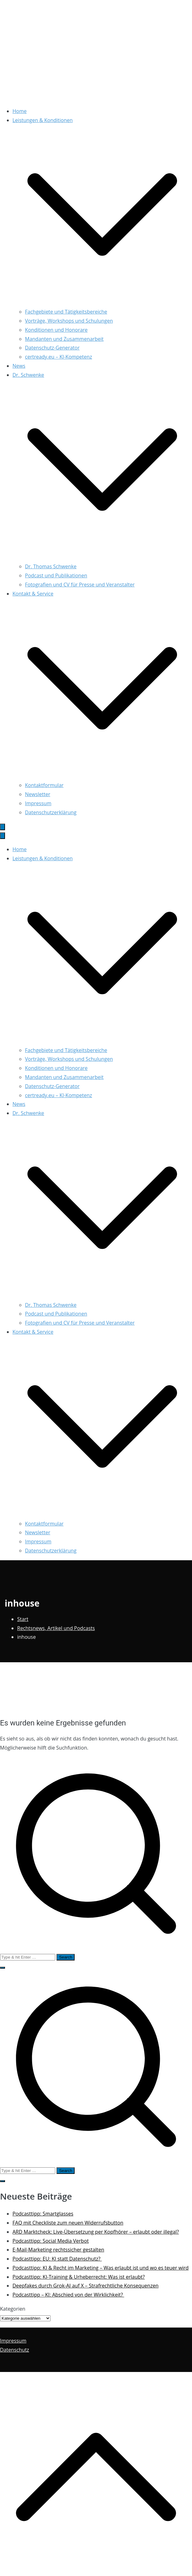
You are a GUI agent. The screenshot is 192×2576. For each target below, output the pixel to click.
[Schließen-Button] (2, 835)
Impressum (38, 803)
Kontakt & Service (32, 1331)
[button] (102, 302)
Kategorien (12, 2308)
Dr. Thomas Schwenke (50, 566)
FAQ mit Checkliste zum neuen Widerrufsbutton (67, 2222)
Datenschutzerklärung (50, 812)
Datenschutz (14, 2349)
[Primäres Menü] (2, 827)
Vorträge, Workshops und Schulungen (69, 320)
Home (19, 111)
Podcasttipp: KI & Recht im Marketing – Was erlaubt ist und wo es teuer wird (100, 2267)
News (18, 365)
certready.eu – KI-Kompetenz (58, 356)
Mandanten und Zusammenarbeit (64, 338)
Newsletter (37, 794)
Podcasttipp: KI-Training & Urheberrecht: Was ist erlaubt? (78, 2276)
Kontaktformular (44, 785)
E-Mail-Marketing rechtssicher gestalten (58, 2249)
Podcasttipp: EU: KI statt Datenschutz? (57, 2258)
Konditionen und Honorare (56, 329)
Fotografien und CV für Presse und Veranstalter (80, 584)
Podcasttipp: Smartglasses (42, 2213)
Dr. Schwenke (28, 1113)
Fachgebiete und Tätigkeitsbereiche (66, 311)
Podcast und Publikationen (56, 575)
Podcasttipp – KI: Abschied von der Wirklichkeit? (68, 2294)
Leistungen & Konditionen (42, 858)
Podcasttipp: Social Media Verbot (50, 2240)
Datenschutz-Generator (52, 347)
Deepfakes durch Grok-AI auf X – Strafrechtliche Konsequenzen (85, 2285)
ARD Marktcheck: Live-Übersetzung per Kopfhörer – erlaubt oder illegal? (95, 2231)
